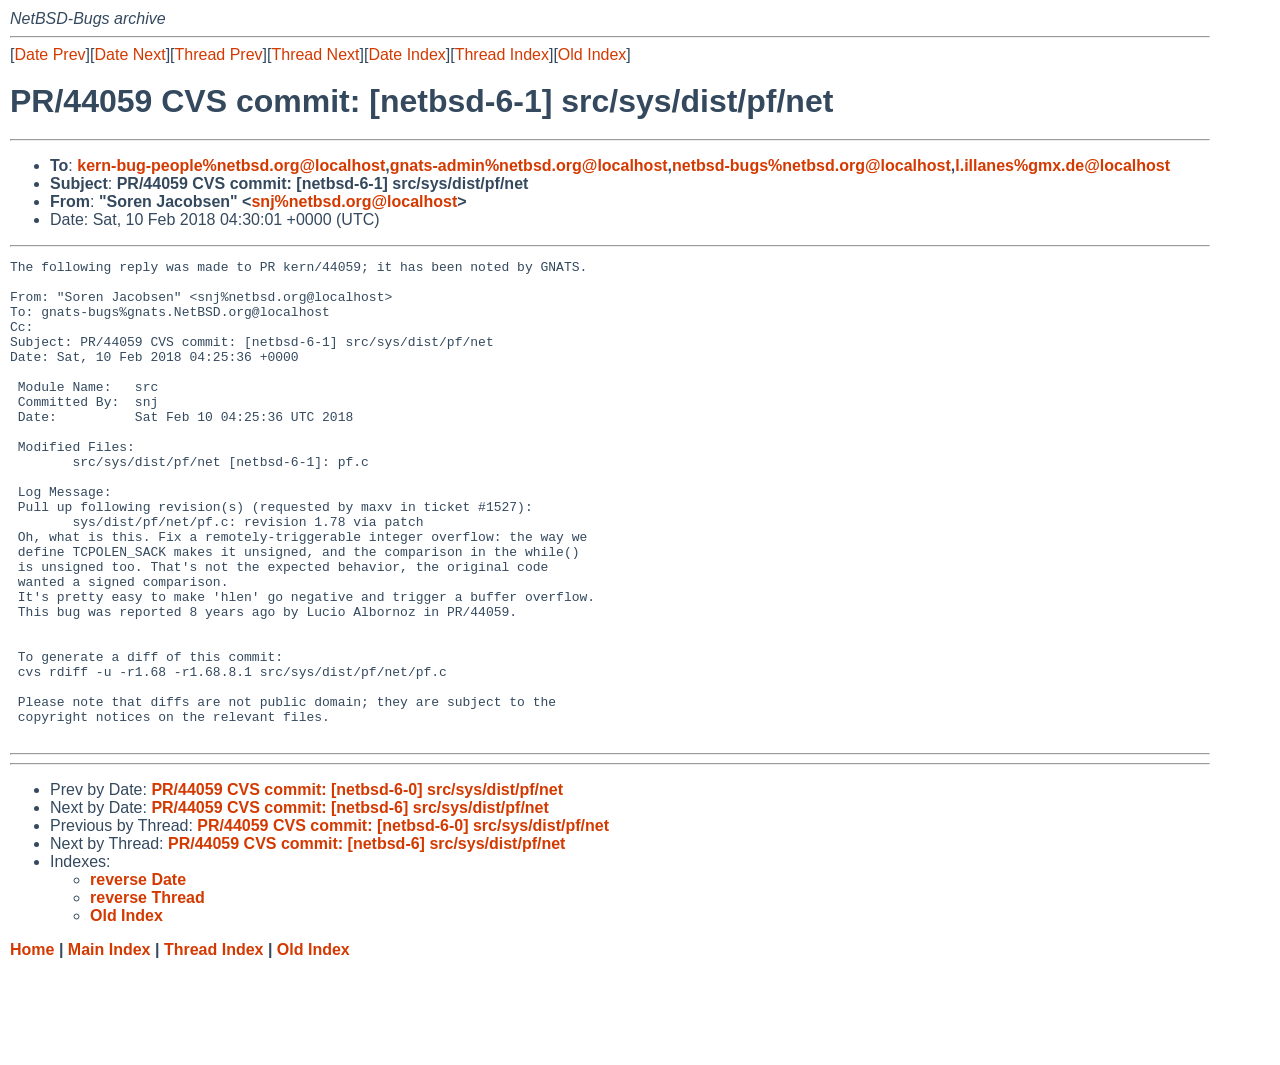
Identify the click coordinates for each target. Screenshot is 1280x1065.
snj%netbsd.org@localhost (354, 201)
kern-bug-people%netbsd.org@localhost (231, 165)
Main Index (109, 1045)
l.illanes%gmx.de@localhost (1062, 165)
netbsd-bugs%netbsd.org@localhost (811, 165)
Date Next (129, 54)
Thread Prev (219, 54)
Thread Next (315, 54)
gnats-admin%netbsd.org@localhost (529, 165)
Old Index (592, 54)
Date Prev (49, 54)
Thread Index (502, 54)
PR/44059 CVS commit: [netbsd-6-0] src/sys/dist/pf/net (357, 885)
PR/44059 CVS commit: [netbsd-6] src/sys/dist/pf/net (349, 903)
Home (32, 1045)
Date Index (406, 54)
